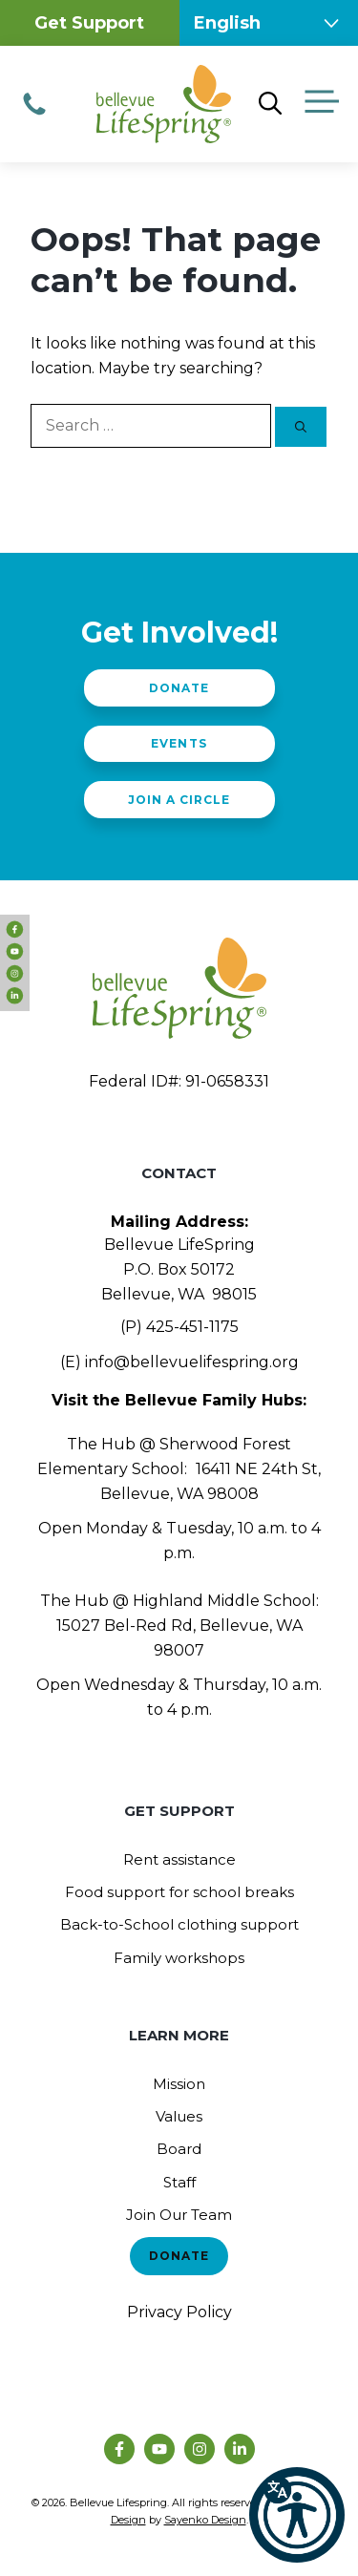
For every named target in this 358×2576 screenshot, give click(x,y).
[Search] (300, 427)
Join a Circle (179, 799)
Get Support (89, 22)
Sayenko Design (205, 2519)
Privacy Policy (179, 2312)
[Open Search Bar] (270, 104)
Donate (179, 688)
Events (178, 743)
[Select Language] (269, 23)
